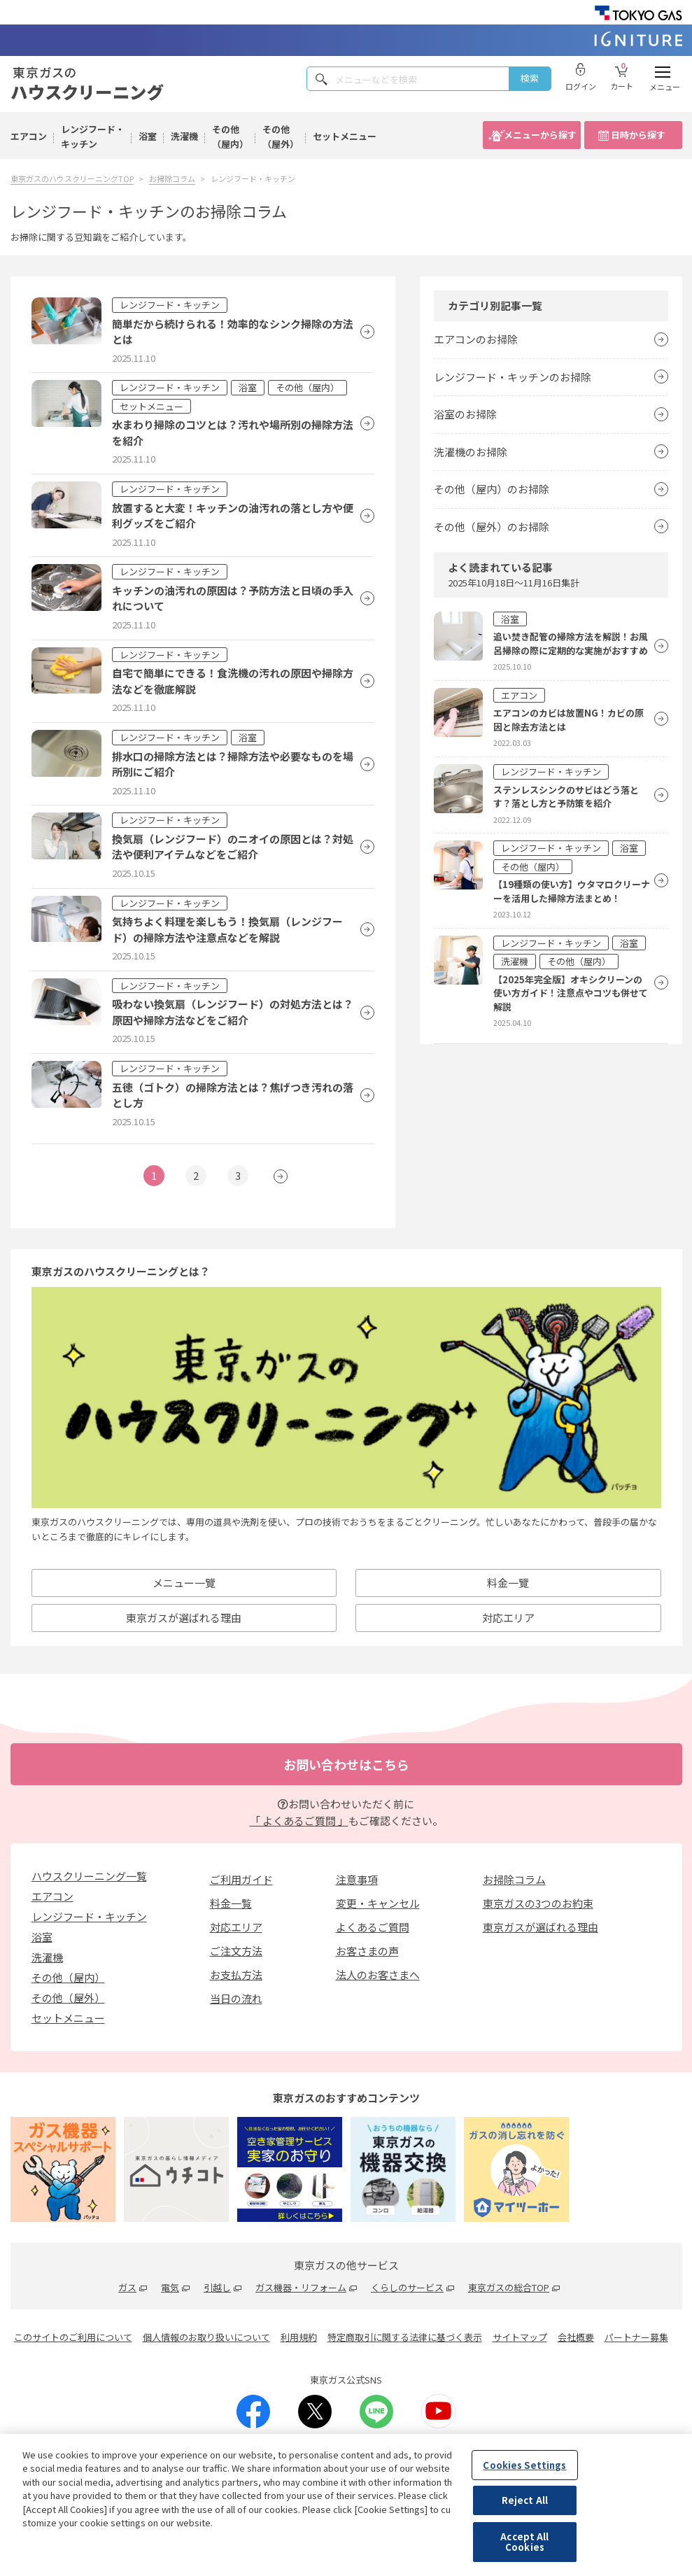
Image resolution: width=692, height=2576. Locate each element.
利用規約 (299, 2337)
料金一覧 (231, 1903)
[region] (346, 2505)
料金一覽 (508, 1582)
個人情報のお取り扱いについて (206, 2337)
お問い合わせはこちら (346, 1764)
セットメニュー (344, 136)
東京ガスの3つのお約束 (538, 1903)
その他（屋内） (230, 136)
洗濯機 (184, 136)
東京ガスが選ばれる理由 (183, 1617)
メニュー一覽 (184, 1582)
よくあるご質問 (372, 1927)
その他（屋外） (280, 136)
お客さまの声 (367, 1950)
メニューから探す (540, 134)
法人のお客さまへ (378, 1974)
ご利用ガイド (241, 1879)
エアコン (28, 136)
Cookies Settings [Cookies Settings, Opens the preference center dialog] (524, 2465)
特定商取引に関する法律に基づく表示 (404, 2337)
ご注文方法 (236, 1950)
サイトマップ (520, 2337)
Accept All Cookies (524, 2542)
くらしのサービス (407, 2287)
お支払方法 (236, 1974)
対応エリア (508, 1617)
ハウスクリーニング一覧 (89, 1875)
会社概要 (576, 2337)
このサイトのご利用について (73, 2337)
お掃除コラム (514, 1879)
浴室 (148, 136)
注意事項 (357, 1879)
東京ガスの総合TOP (508, 2287)
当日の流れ (236, 1998)
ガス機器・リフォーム (300, 2287)
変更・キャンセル (378, 1903)
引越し (217, 2287)
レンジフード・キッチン (93, 136)
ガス (127, 2287)
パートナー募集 (636, 2337)
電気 (170, 2287)
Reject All (525, 2500)
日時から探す (638, 134)
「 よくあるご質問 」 (299, 1820)
